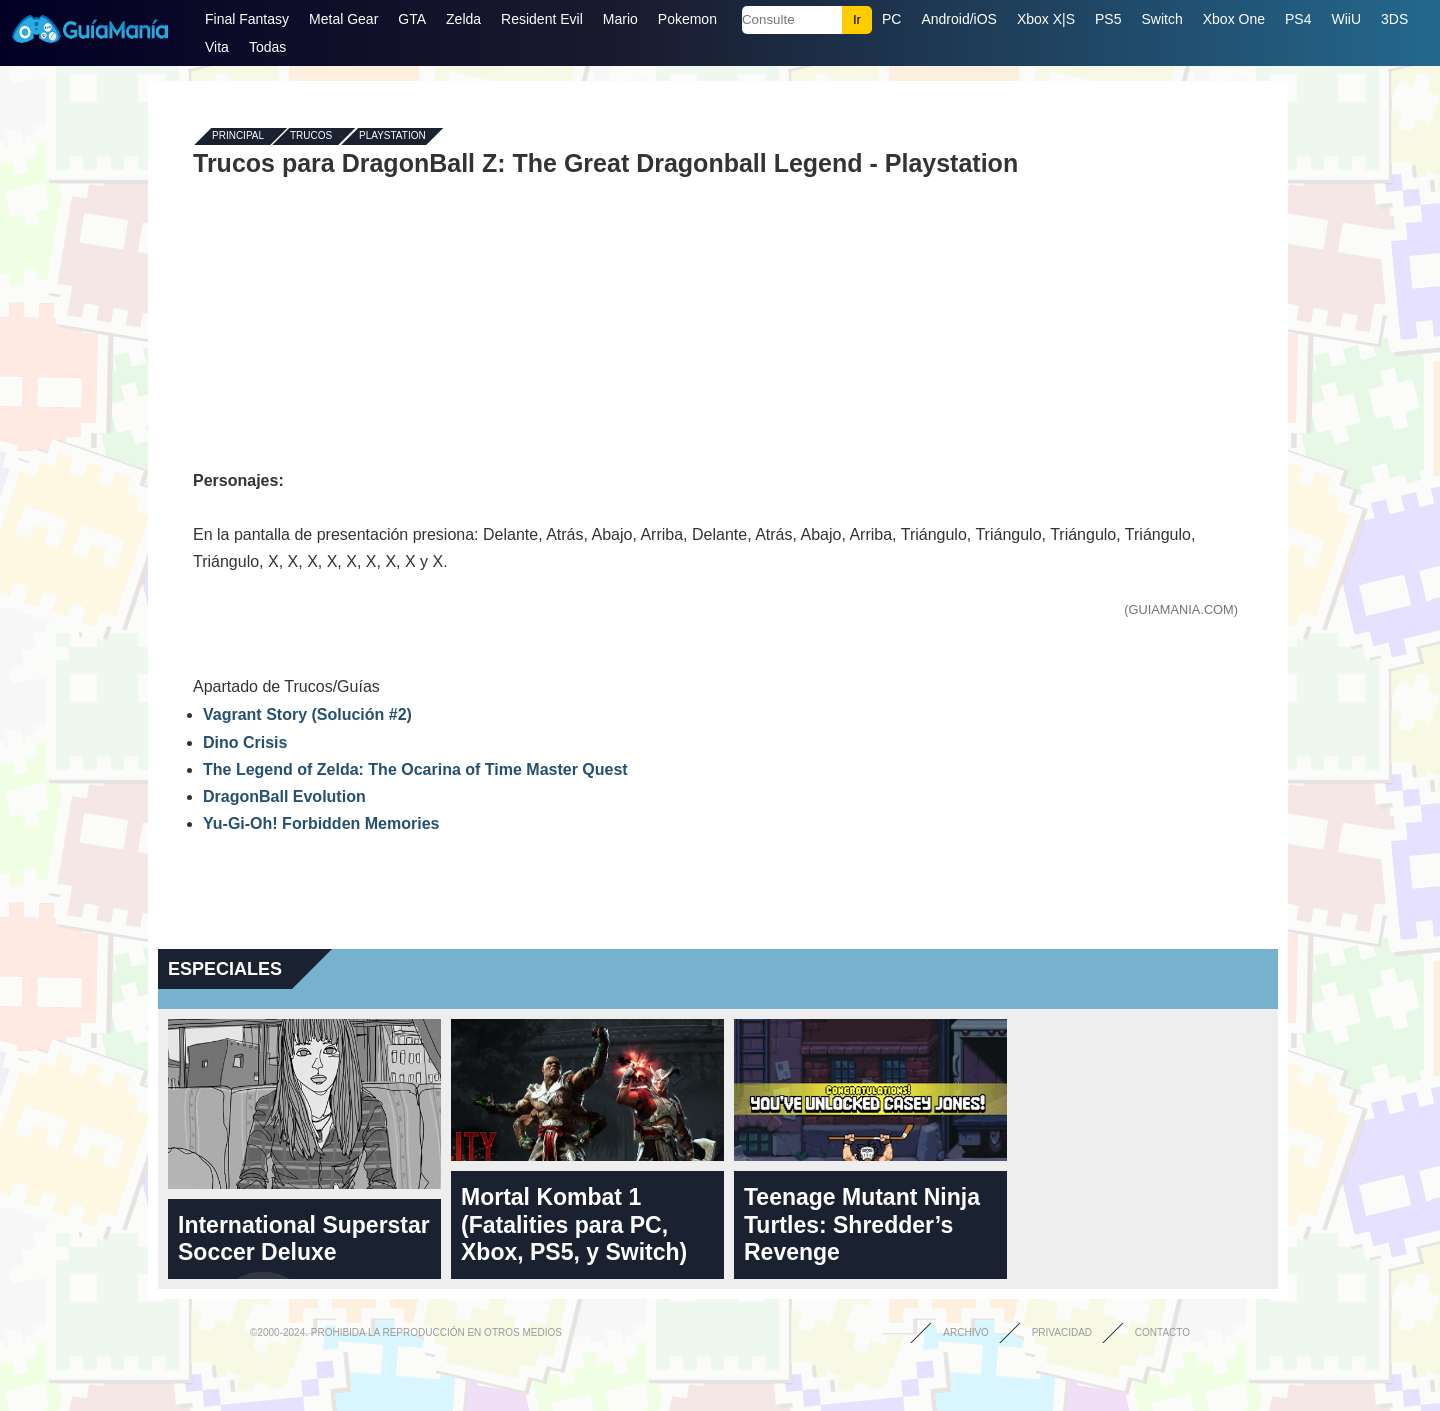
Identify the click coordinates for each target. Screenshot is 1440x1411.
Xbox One (1234, 19)
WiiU (1346, 19)
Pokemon (687, 19)
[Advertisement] (718, 322)
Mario (620, 19)
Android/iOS (958, 19)
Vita (217, 47)
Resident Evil (542, 19)
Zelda (463, 19)
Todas (267, 47)
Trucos (311, 136)
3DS (1394, 19)
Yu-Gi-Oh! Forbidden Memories (321, 823)
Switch (1161, 19)
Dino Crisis (245, 742)
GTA (412, 19)
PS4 (1298, 19)
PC (891, 19)
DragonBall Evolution (284, 796)
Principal (238, 136)
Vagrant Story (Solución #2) (307, 714)
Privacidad (1062, 1332)
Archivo (966, 1332)
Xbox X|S (1046, 19)
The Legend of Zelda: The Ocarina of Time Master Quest (415, 769)
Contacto (1162, 1332)
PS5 (1108, 19)
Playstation (392, 136)
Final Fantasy (247, 19)
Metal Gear (343, 19)
